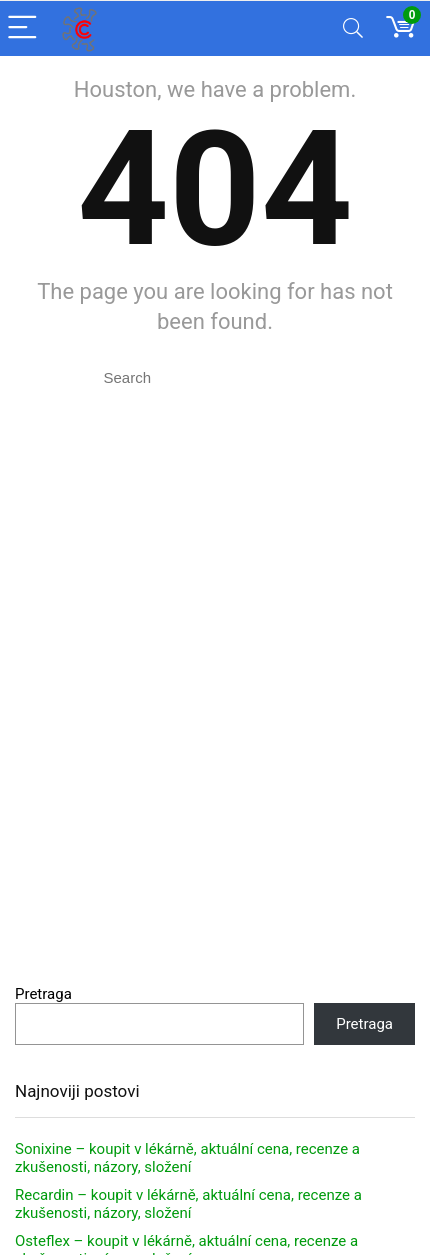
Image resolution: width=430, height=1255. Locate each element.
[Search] (353, 28)
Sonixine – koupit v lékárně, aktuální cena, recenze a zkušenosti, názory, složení (187, 1158)
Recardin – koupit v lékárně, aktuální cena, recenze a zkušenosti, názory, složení (188, 1204)
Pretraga (43, 994)
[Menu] (24, 28)
